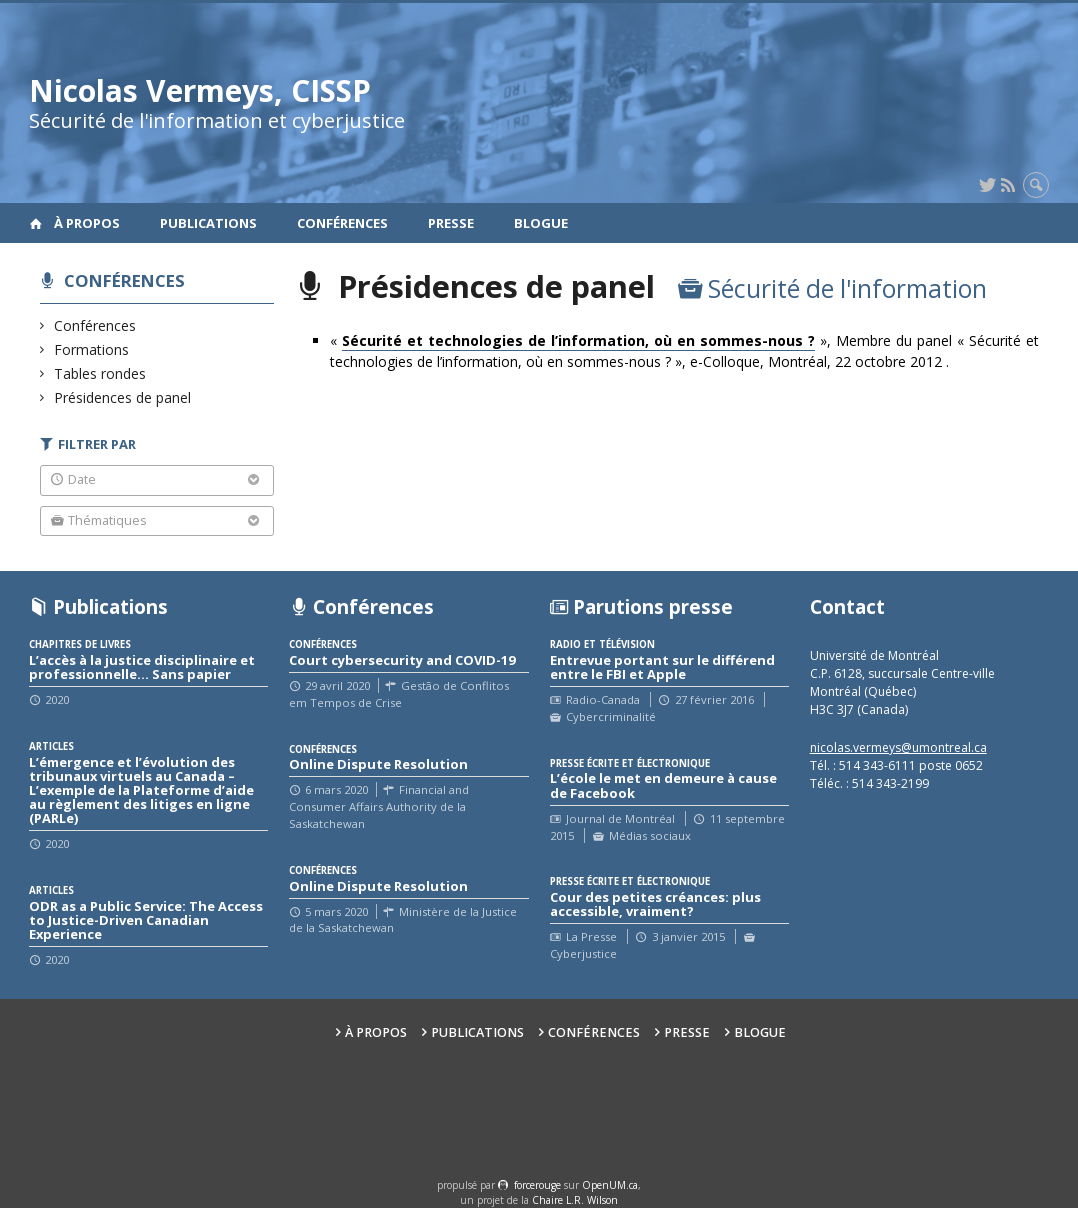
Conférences (342, 223)
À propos (87, 223)
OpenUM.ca (610, 1185)
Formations (92, 349)
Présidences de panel (123, 397)
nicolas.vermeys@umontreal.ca (898, 747)
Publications (208, 223)
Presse (451, 223)
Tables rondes (100, 373)
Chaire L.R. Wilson (575, 1200)
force (537, 1185)
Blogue (541, 223)
